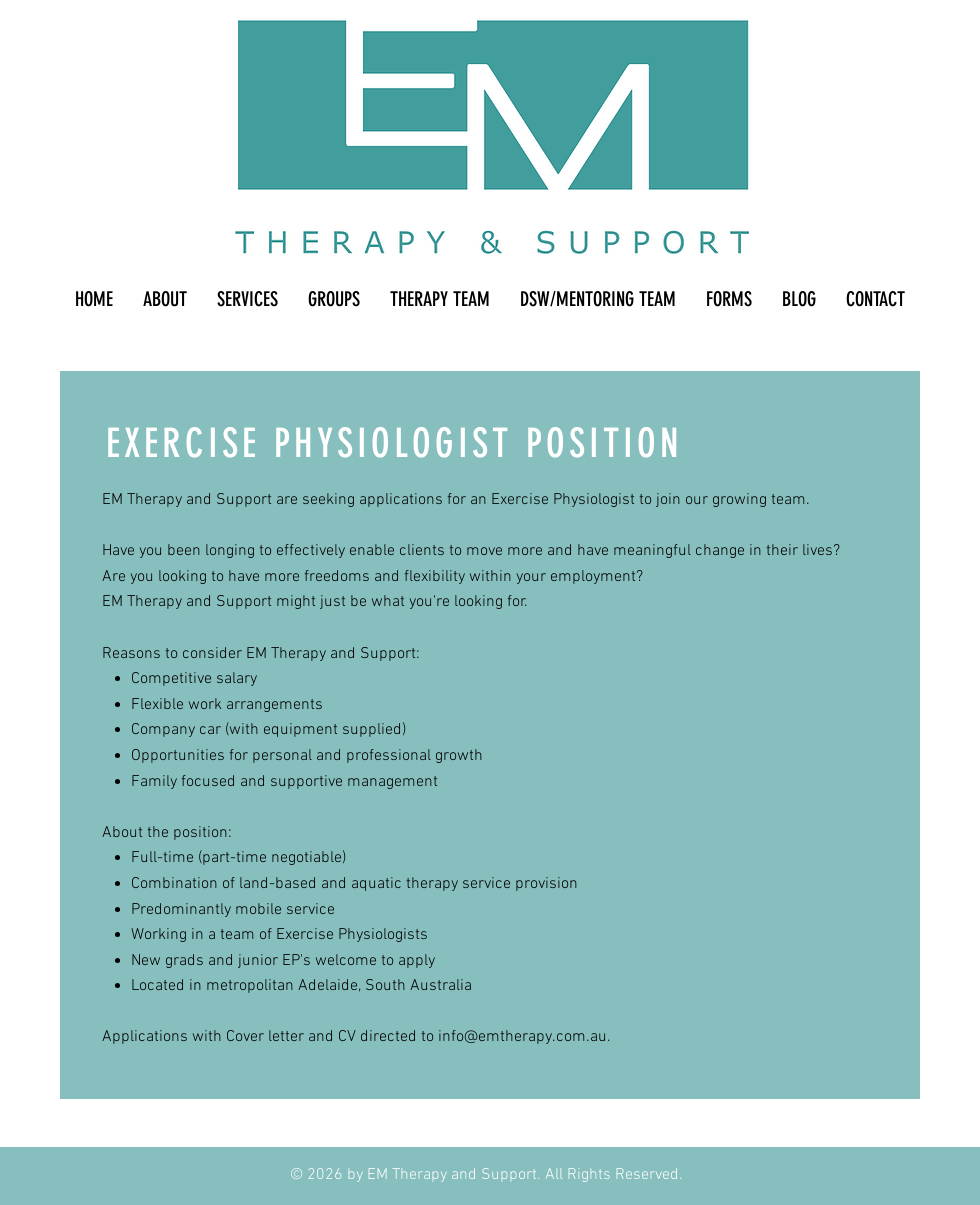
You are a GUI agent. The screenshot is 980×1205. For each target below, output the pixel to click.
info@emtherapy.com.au (522, 1037)
